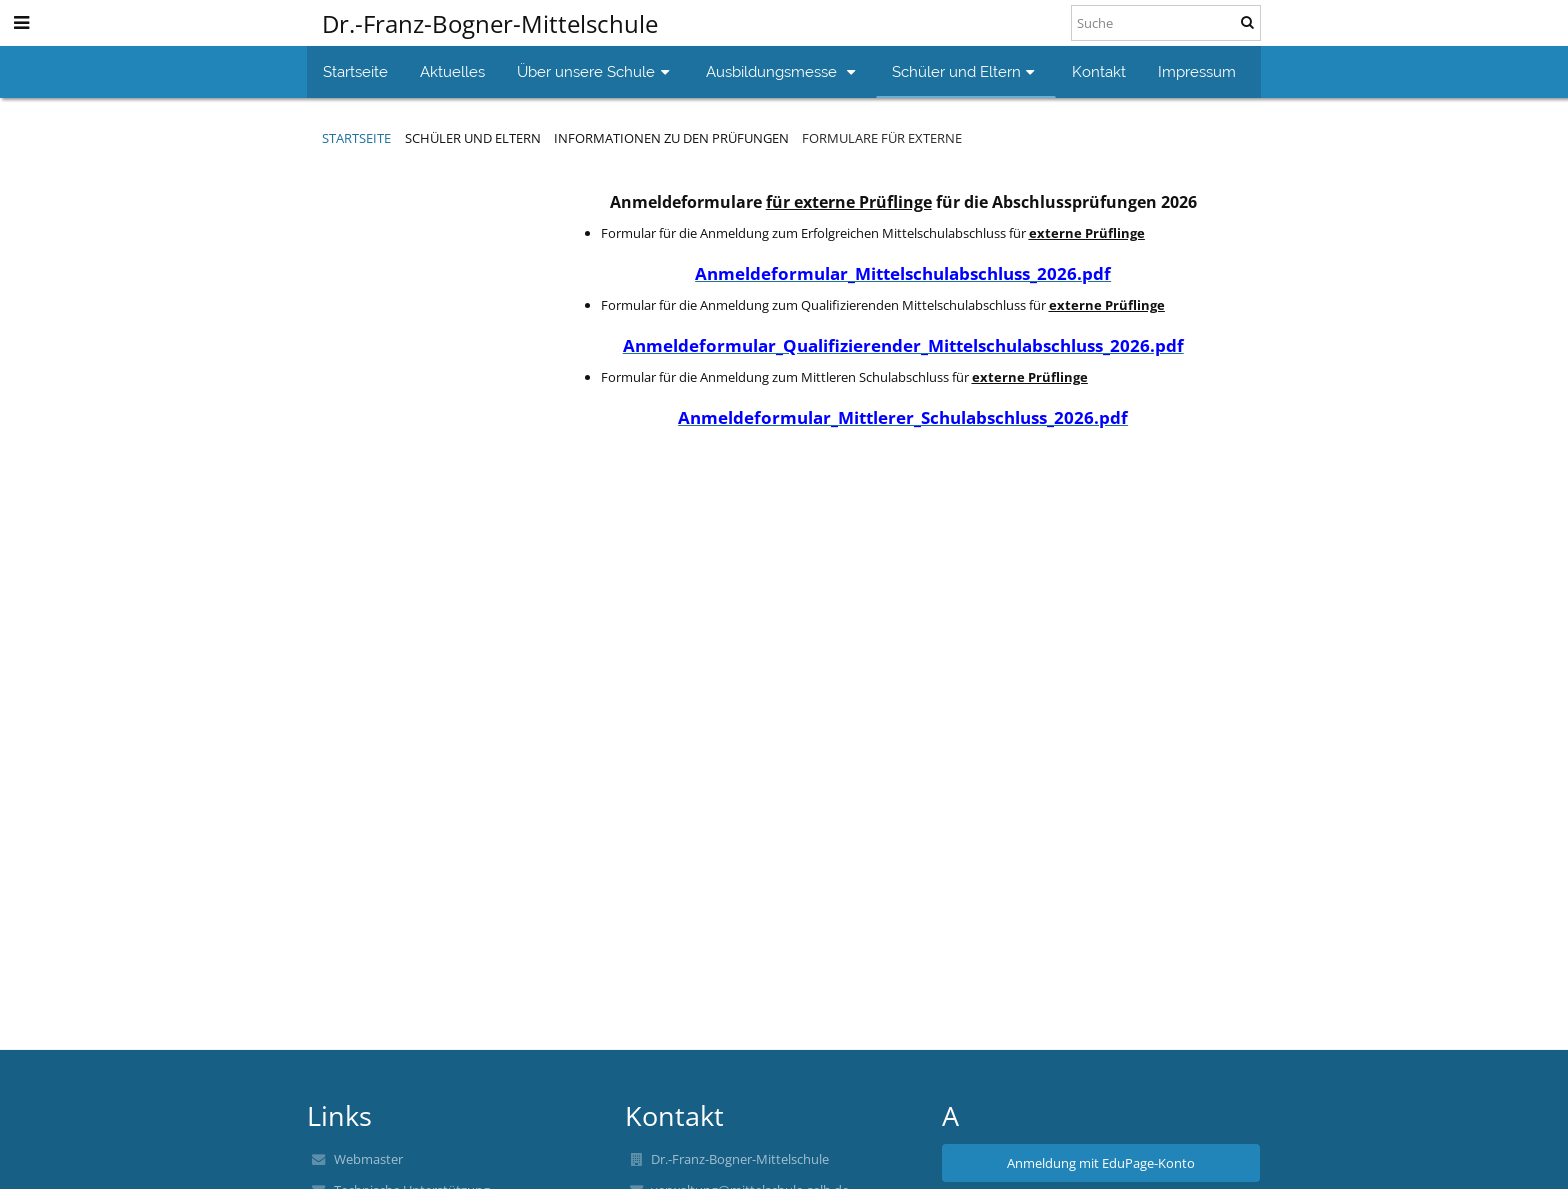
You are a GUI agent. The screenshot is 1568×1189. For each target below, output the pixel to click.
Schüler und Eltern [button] (966, 71)
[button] (21, 22)
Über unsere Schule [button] (595, 71)
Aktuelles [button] (452, 71)
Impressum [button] (1197, 71)
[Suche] (1166, 23)
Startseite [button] (355, 71)
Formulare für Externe (882, 138)
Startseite (356, 138)
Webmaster (368, 1159)
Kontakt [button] (1099, 71)
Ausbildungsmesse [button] (783, 71)
